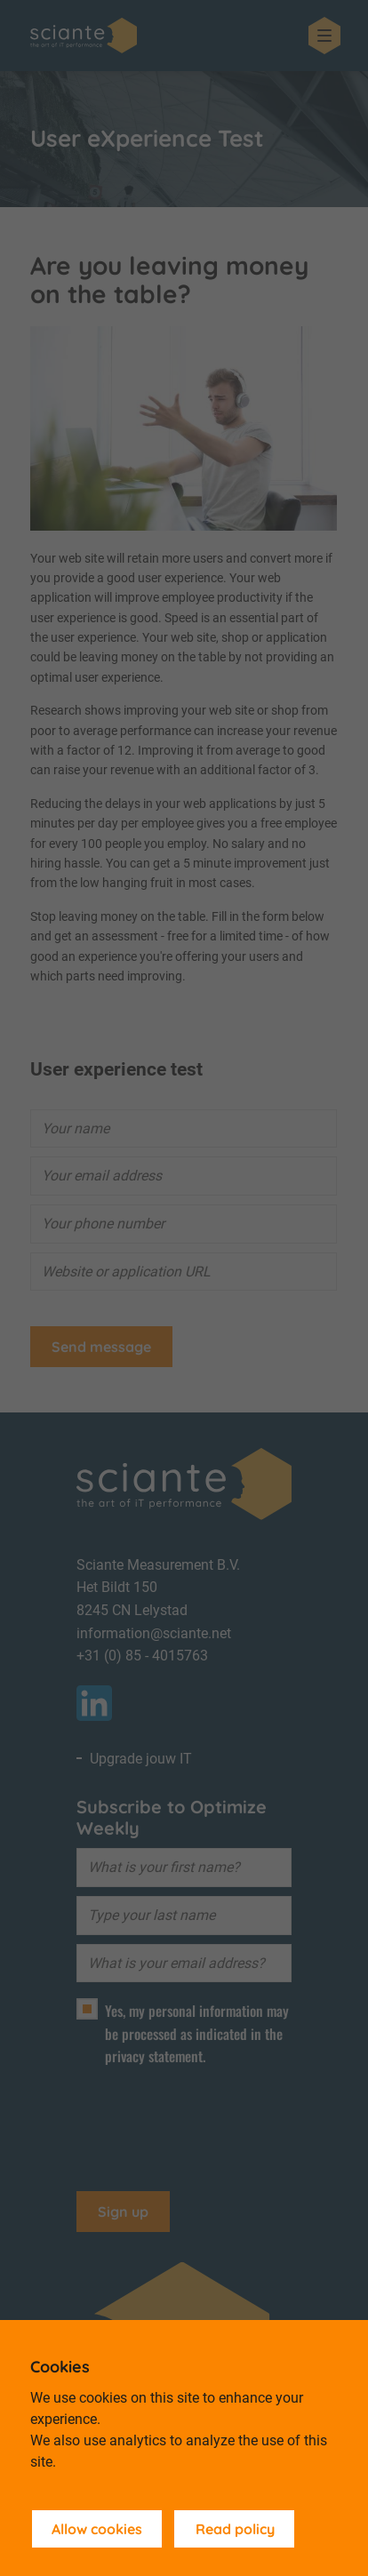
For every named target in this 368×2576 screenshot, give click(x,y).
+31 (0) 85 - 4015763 (142, 1655)
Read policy (235, 2529)
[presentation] (211, 2121)
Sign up (123, 2211)
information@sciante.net (153, 1633)
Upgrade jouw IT (141, 1758)
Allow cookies (97, 2529)
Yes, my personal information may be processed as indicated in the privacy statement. (197, 2033)
